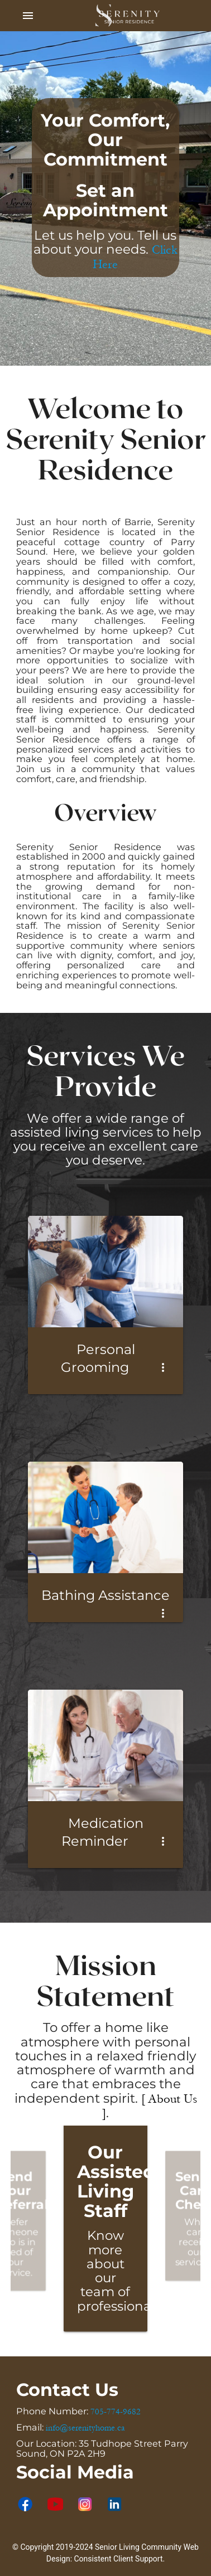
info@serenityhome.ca (85, 2428)
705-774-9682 (115, 2412)
